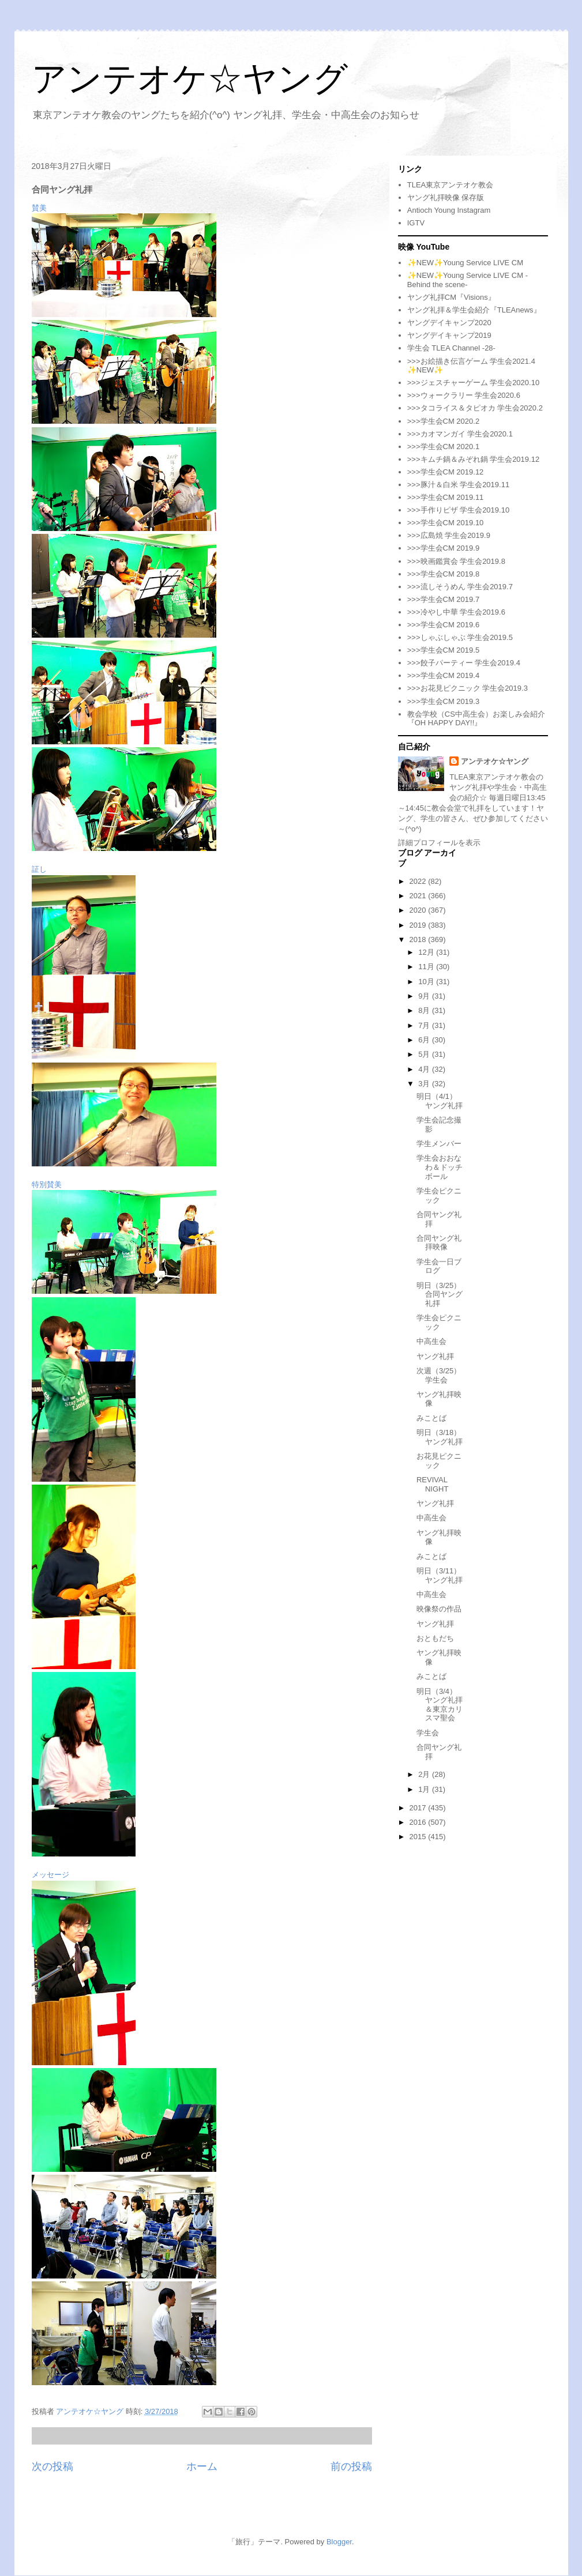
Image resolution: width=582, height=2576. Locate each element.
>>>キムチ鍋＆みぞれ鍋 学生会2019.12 (473, 459)
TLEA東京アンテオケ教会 (450, 184)
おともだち (435, 1638)
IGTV (416, 223)
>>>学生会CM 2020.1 (443, 446)
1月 (425, 1789)
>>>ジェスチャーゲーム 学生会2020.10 (473, 382)
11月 (427, 966)
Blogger (339, 2541)
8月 (425, 1010)
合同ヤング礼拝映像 (438, 1243)
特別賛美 (47, 1184)
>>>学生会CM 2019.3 (443, 701)
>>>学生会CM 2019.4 (443, 675)
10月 (427, 981)
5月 (425, 1054)
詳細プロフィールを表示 (439, 842)
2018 (419, 939)
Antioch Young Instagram (449, 210)
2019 (419, 925)
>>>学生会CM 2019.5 (443, 650)
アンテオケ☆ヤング (190, 78)
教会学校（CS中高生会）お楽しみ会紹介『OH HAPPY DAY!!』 (476, 719)
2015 (419, 1836)
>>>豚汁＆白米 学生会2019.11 (458, 484)
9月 (425, 996)
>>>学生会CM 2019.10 (445, 522)
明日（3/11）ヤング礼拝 (439, 1575)
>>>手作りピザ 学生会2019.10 (458, 510)
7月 (425, 1025)
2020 (419, 910)
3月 (425, 1083)
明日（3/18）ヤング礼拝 (439, 1437)
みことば (431, 1418)
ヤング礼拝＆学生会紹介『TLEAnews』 (474, 310)
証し (39, 869)
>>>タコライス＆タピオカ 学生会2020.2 (475, 408)
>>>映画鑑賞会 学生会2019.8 (456, 561)
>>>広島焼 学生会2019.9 (448, 535)
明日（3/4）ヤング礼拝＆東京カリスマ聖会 (439, 1705)
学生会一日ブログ (438, 1266)
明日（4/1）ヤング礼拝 (439, 1101)
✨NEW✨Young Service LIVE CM (465, 262)
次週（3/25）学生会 (438, 1375)
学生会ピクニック (438, 1195)
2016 (419, 1822)
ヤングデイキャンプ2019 (449, 335)
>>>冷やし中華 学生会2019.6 (456, 612)
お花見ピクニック (438, 1461)
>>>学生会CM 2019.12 (445, 472)
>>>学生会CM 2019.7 (443, 599)
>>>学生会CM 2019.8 (443, 574)
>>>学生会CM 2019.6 (443, 624)
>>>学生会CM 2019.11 (445, 497)
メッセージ (50, 1874)
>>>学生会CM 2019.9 (443, 548)
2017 (419, 1807)
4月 (425, 1069)
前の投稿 (351, 2466)
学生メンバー (438, 1143)
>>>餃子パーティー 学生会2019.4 (463, 662)
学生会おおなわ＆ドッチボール (439, 1167)
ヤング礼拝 (435, 1356)
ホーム (201, 2466)
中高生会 (431, 1341)
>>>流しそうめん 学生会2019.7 (460, 586)
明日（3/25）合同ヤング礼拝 (439, 1294)
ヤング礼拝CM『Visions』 (451, 297)
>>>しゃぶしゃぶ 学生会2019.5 (460, 637)
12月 (427, 952)
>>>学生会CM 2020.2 (443, 421)
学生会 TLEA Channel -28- (451, 348)
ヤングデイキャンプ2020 (449, 322)
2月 (425, 1774)
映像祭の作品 (438, 1609)
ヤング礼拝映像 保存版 (446, 197)
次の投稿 (52, 2466)
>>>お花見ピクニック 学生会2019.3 (467, 688)
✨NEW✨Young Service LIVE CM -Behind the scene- (467, 280)
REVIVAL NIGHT (432, 1484)
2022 (419, 881)
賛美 (39, 208)
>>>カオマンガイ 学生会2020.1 (460, 434)
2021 (419, 895)
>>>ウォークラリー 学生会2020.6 (463, 395)
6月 (425, 1039)
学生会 (427, 1732)
